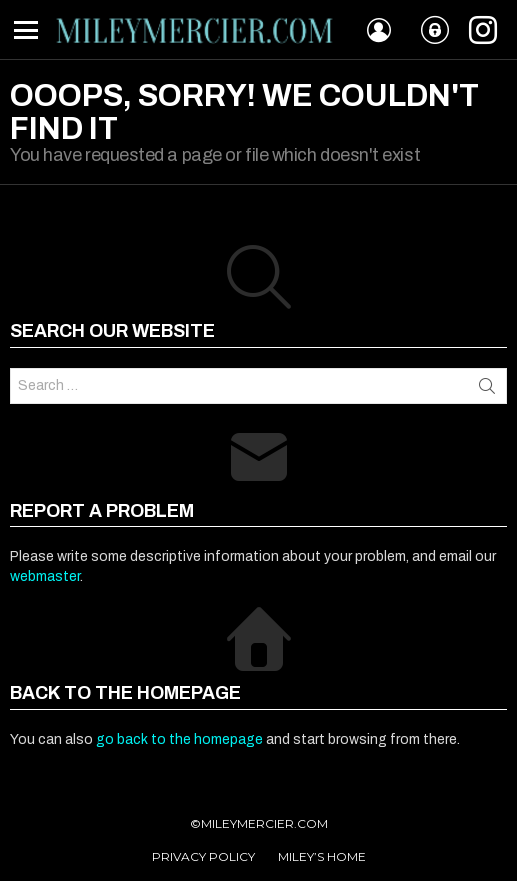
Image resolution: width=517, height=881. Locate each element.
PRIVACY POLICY (203, 856)
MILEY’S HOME (322, 856)
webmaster (45, 576)
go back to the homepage (179, 739)
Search (487, 386)
